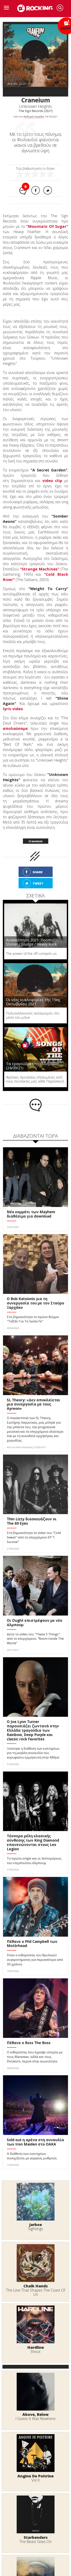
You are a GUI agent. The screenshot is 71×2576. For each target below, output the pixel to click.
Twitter (47, 190)
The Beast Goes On (35, 2541)
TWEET (38, 883)
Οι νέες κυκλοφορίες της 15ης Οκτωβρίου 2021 (33, 1001)
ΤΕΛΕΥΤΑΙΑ (18, 2175)
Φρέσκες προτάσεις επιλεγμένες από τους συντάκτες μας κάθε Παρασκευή (35, 1079)
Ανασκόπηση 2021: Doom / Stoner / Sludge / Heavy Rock (31, 942)
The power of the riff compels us (31, 953)
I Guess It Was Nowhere (35, 2418)
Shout (35, 2351)
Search (60, 8)
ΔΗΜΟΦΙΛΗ (52, 2175)
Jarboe (35, 2224)
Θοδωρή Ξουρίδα (33, 116)
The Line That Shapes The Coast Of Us (35, 2292)
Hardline (35, 2347)
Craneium (36, 841)
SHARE (38, 872)
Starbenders (36, 2537)
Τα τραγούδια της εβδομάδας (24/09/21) (32, 1065)
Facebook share (35, 190)
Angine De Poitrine (35, 2476)
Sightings (35, 2228)
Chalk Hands (35, 2286)
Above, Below (35, 2414)
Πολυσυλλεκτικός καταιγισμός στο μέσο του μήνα (32, 1015)
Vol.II (35, 2480)
